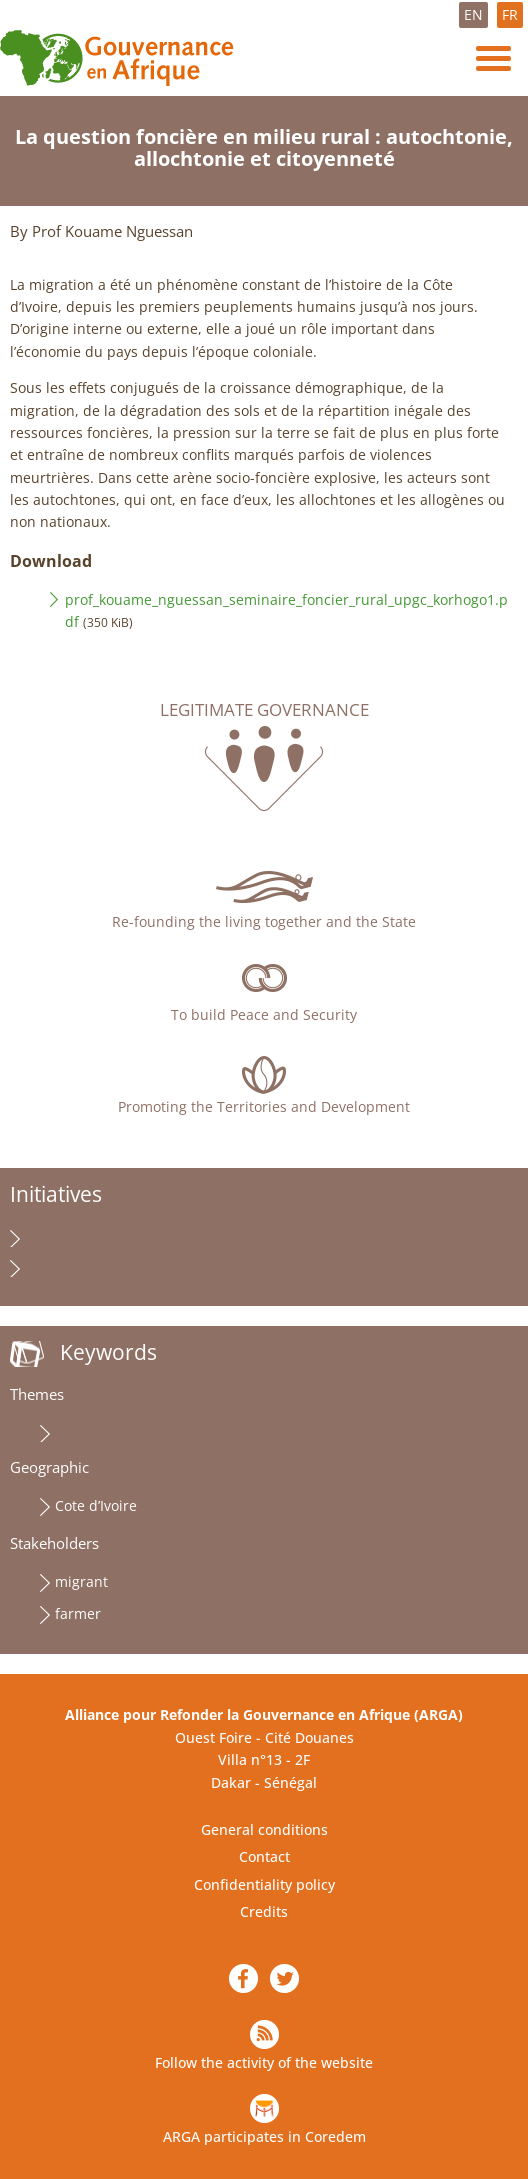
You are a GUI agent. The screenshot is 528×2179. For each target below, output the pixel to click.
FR (510, 14)
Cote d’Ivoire (96, 1505)
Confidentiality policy (264, 1884)
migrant (81, 1581)
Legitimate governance (264, 710)
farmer (78, 1613)
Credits (264, 1911)
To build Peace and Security (264, 1014)
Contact (264, 1856)
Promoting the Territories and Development (264, 1106)
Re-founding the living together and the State (264, 921)
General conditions (264, 1829)
